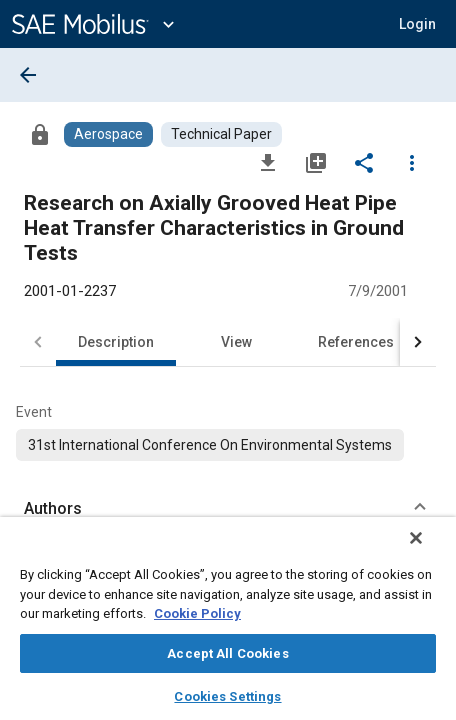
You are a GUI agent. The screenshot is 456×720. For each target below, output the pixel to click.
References (356, 342)
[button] (417, 24)
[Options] (412, 162)
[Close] (430, 551)
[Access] (40, 134)
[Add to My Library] (316, 162)
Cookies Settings (227, 696)
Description (116, 342)
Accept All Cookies (227, 653)
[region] (228, 625)
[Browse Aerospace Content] (108, 134)
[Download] (268, 162)
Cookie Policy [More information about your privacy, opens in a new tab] (197, 613)
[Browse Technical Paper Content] (221, 134)
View (236, 342)
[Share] (364, 162)
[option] (210, 445)
